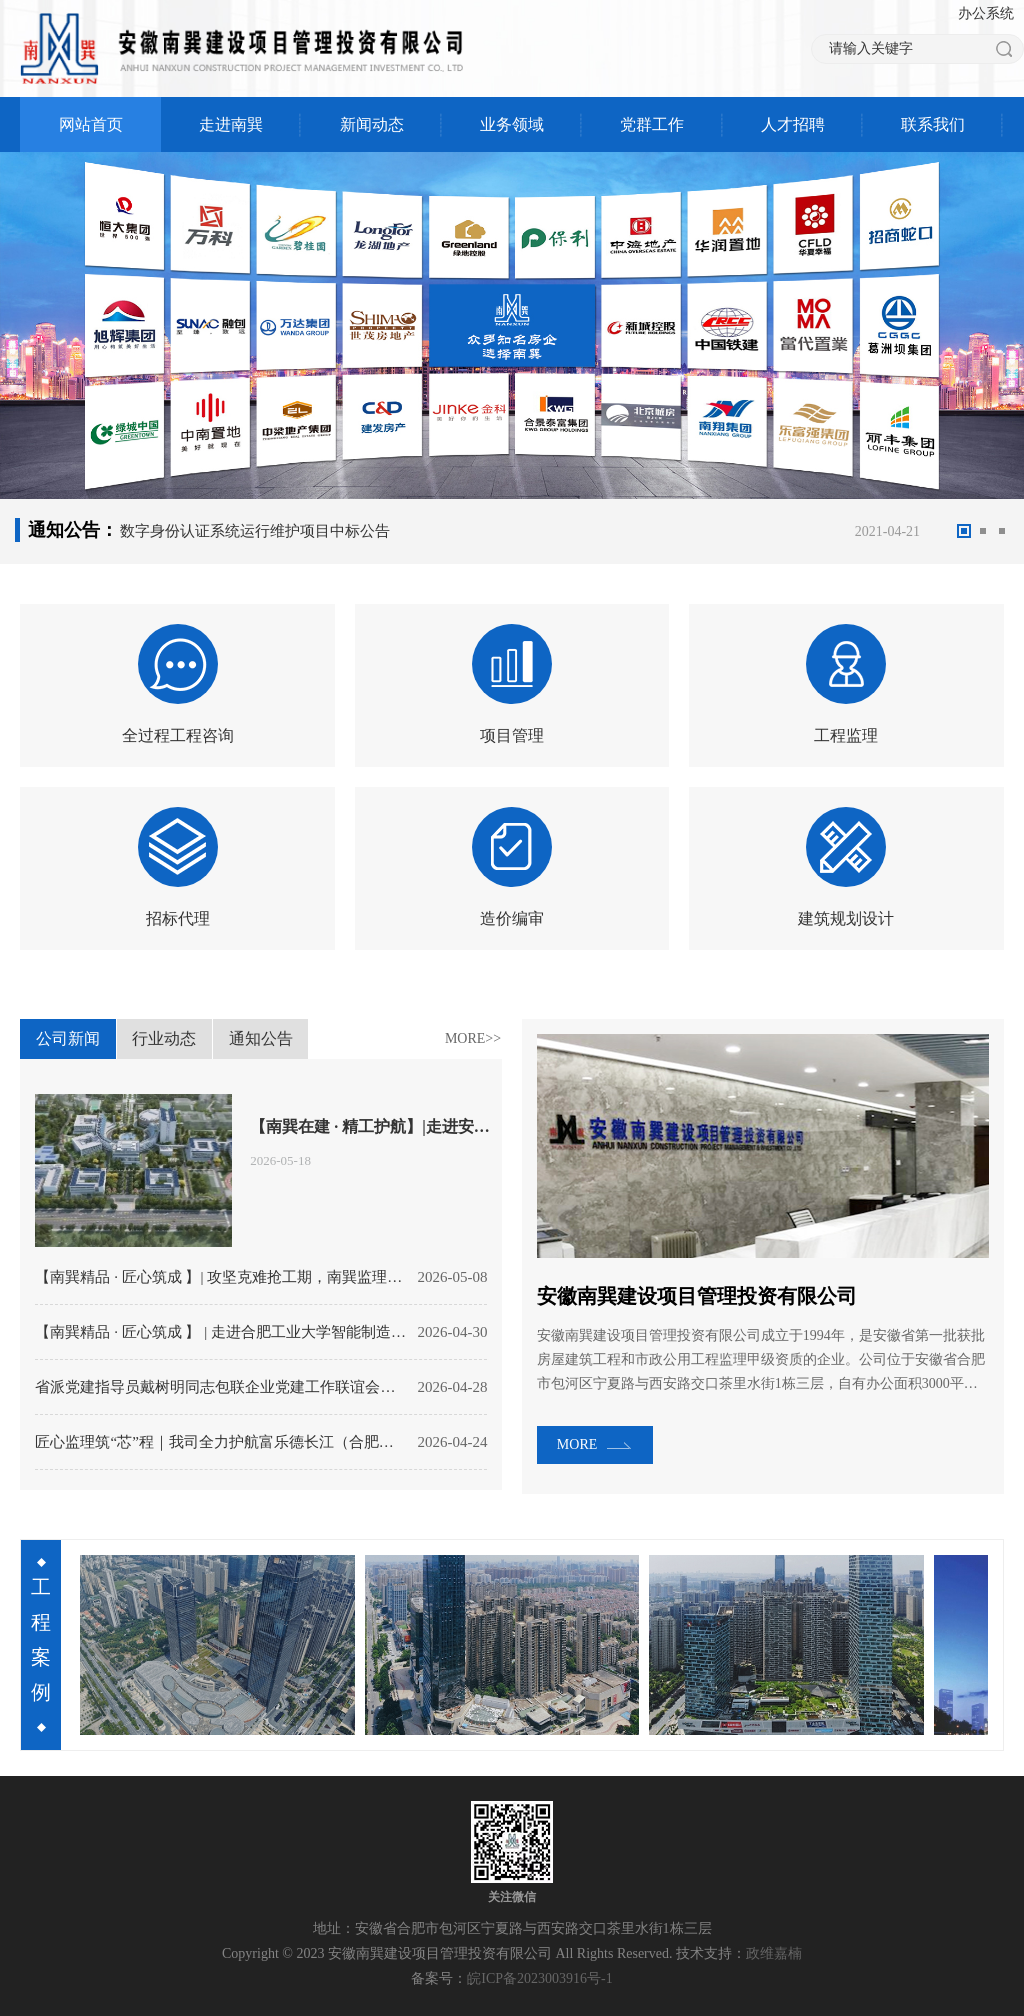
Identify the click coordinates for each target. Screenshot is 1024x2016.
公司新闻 (68, 1044)
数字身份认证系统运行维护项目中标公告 (255, 531)
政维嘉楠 (774, 1953)
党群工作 (652, 124)
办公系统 (986, 13)
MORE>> (473, 1038)
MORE (577, 1444)
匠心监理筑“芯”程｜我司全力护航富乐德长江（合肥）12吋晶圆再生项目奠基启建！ (221, 1442)
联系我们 (933, 124)
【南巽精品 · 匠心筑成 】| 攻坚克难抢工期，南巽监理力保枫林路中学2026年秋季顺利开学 (221, 1277)
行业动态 (164, 1044)
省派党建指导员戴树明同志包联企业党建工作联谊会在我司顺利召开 (221, 1387)
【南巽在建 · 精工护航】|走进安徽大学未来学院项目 (371, 1126)
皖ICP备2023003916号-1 (539, 1978)
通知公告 (261, 1044)
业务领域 (512, 124)
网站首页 (91, 124)
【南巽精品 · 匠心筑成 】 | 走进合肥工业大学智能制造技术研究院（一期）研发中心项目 (221, 1332)
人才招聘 (793, 124)
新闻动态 (372, 124)
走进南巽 (231, 124)
